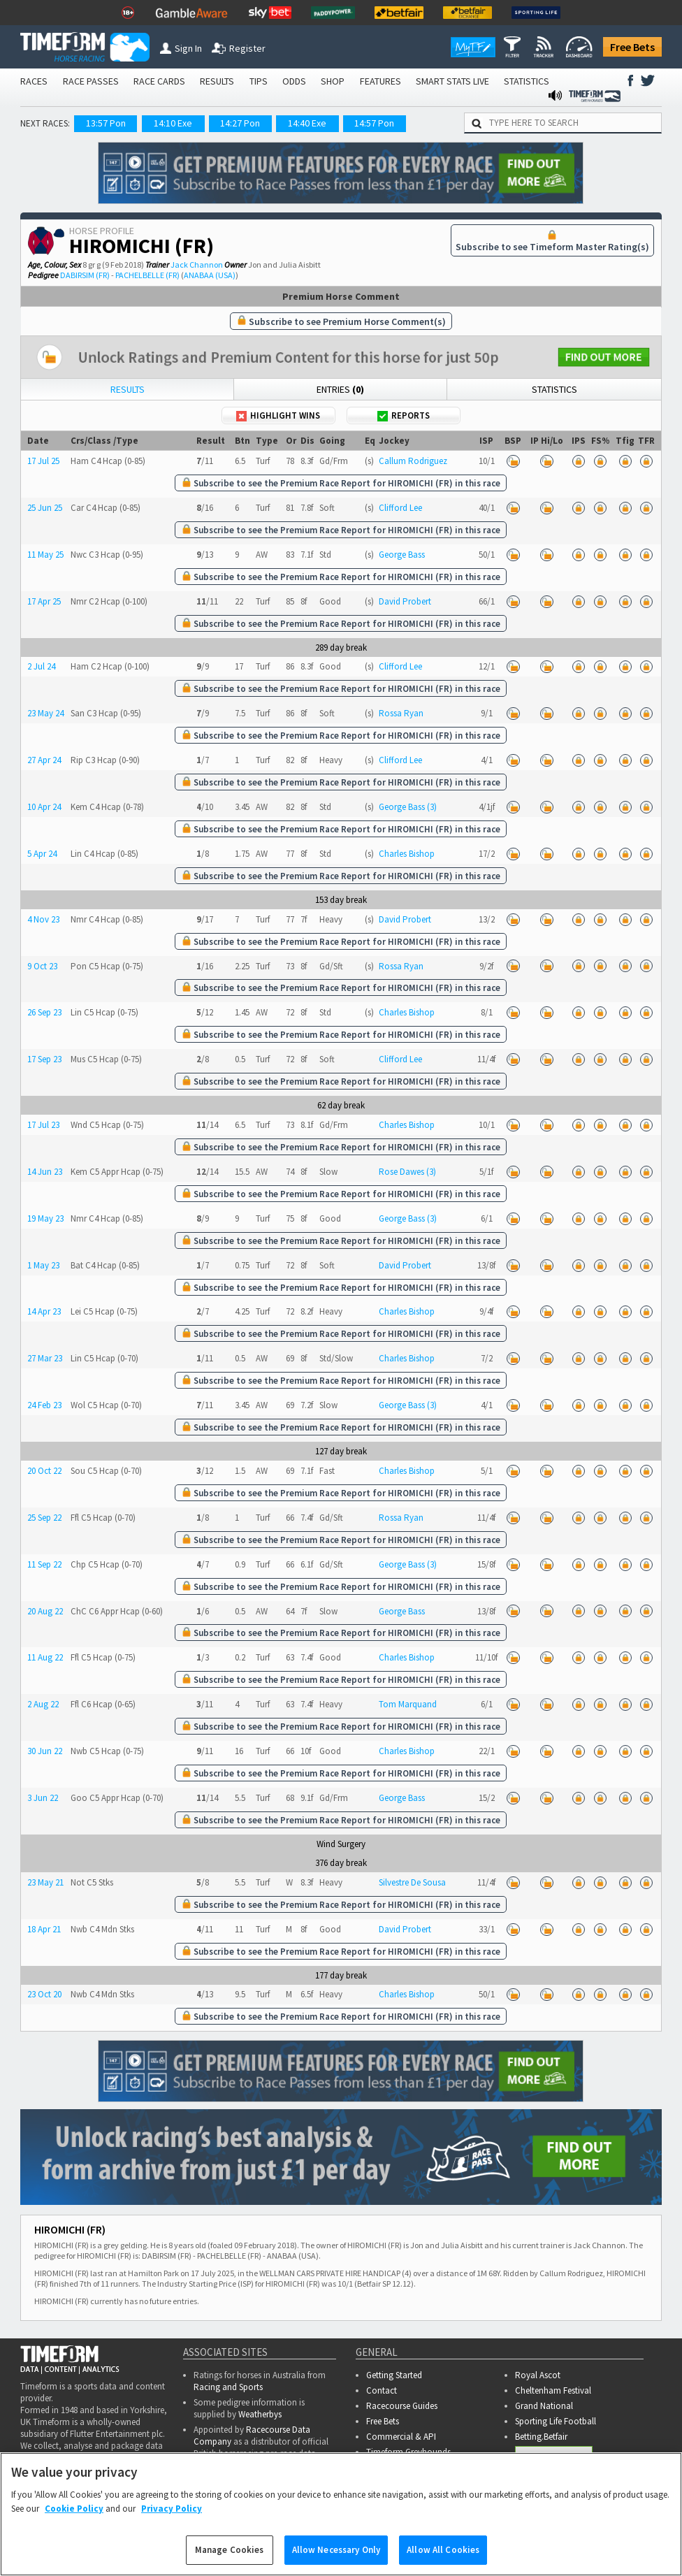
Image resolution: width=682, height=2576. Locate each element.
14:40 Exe (307, 123)
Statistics (554, 389)
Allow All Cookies (443, 2550)
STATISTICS (526, 81)
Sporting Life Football (555, 2421)
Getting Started (394, 2375)
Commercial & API (401, 2437)
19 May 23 (45, 1218)
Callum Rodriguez (413, 461)
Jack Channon (196, 264)
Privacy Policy (171, 2509)
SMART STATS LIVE (452, 81)
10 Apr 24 (44, 807)
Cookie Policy (74, 2509)
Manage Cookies (229, 2550)
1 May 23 (43, 1265)
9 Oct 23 (42, 966)
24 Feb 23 (44, 1405)
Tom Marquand (408, 1704)
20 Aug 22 (45, 1611)
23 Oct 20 (44, 1994)
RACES (34, 81)
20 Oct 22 (44, 1471)
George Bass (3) (408, 807)
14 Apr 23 (44, 1311)
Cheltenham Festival (553, 2390)
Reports (403, 415)
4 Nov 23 (43, 919)
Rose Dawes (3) (407, 1172)
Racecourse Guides (401, 2406)
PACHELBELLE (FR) (147, 275)
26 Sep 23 (44, 1012)
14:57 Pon (374, 123)
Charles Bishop (407, 854)
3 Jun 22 (42, 1798)
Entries (340, 389)
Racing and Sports (228, 2387)
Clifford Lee (400, 508)
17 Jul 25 (43, 461)
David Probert (405, 601)
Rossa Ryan (401, 713)
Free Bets (632, 47)
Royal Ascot (537, 2375)
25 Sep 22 (44, 1518)
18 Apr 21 (44, 1929)
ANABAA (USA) (209, 275)
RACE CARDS (159, 81)
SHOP (332, 81)
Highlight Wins (278, 415)
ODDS (294, 81)
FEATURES (380, 81)
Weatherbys (260, 2414)
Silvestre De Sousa (412, 1882)
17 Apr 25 (44, 601)
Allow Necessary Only (336, 2550)
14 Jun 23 (44, 1172)
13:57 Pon (106, 123)
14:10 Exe (173, 123)
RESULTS (217, 81)
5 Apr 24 (42, 854)
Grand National (544, 2406)
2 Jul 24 (41, 666)
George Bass (402, 554)
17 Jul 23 (43, 1125)
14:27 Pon (240, 123)
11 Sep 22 (44, 1564)
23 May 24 (45, 713)
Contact (381, 2390)
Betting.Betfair (541, 2437)
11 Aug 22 (45, 1657)
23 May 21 (45, 1882)
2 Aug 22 (43, 1704)
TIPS (258, 81)
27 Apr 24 (44, 760)
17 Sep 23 (44, 1059)
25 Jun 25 (44, 508)
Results (127, 389)
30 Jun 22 (44, 1751)
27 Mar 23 (44, 1358)
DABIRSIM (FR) (85, 275)
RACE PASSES (91, 81)
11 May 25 (45, 554)
